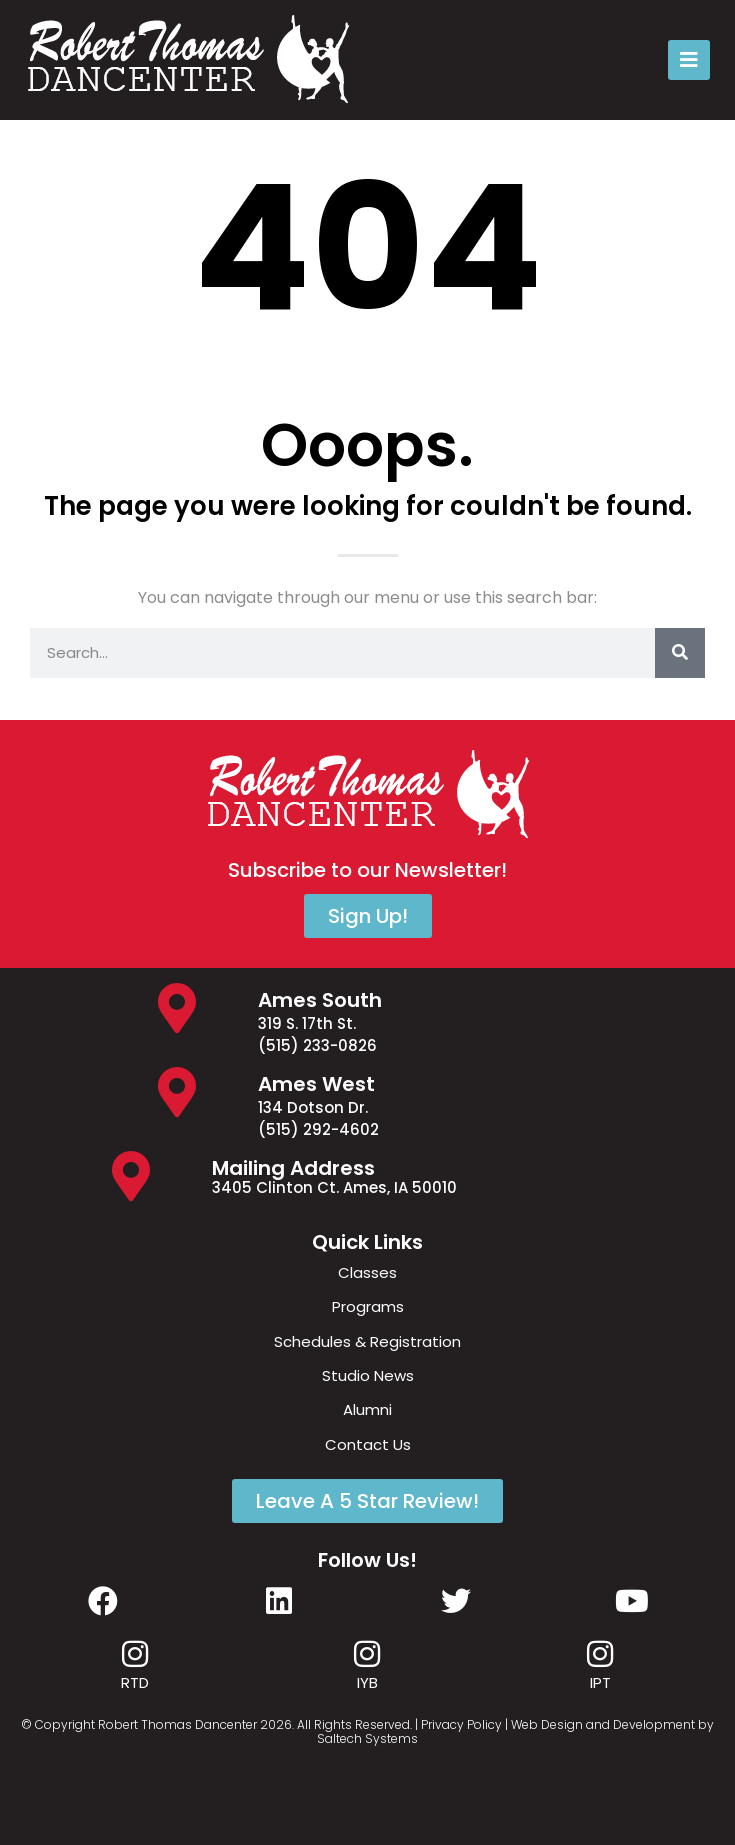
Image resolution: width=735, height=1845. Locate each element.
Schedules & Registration (367, 1341)
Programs (368, 1306)
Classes (367, 1272)
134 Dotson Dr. (313, 1107)
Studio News (368, 1375)
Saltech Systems (367, 1738)
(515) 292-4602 (318, 1129)
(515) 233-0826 (317, 1045)
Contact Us (368, 1444)
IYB (367, 1682)
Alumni (367, 1409)
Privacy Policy (461, 1724)
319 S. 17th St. (307, 1023)
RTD (135, 1682)
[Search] (680, 653)
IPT (600, 1682)
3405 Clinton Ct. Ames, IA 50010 (334, 1187)
